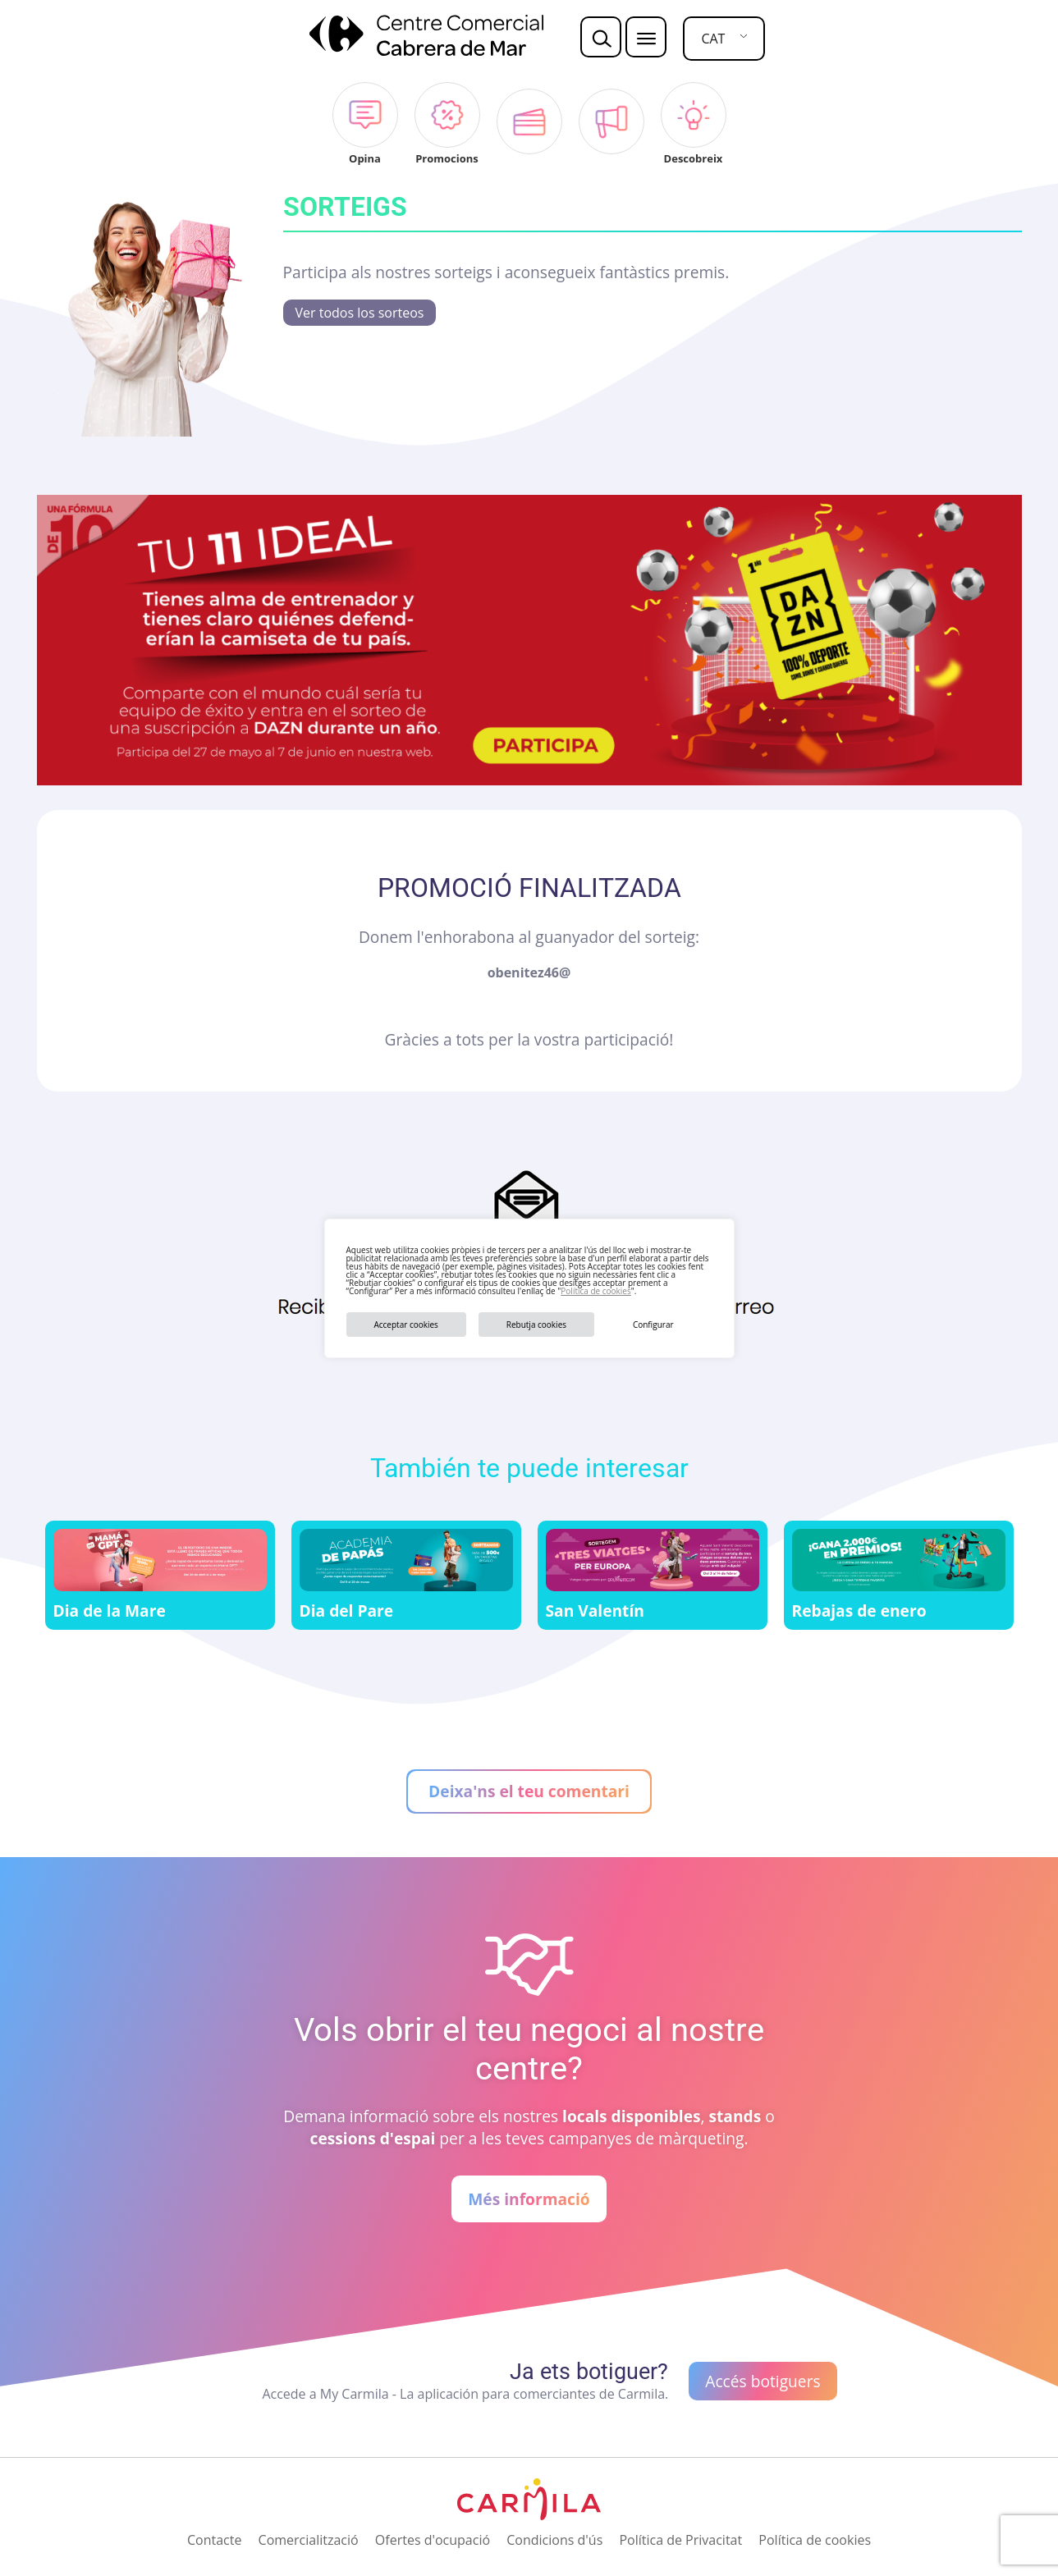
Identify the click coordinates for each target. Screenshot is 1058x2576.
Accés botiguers (762, 2381)
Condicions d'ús (554, 2540)
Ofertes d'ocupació (432, 2540)
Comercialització (309, 2540)
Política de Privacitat (680, 2540)
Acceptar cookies (405, 1324)
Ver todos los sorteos (359, 313)
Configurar (653, 1324)
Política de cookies (595, 1291)
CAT (713, 39)
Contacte (214, 2540)
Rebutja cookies (536, 1324)
